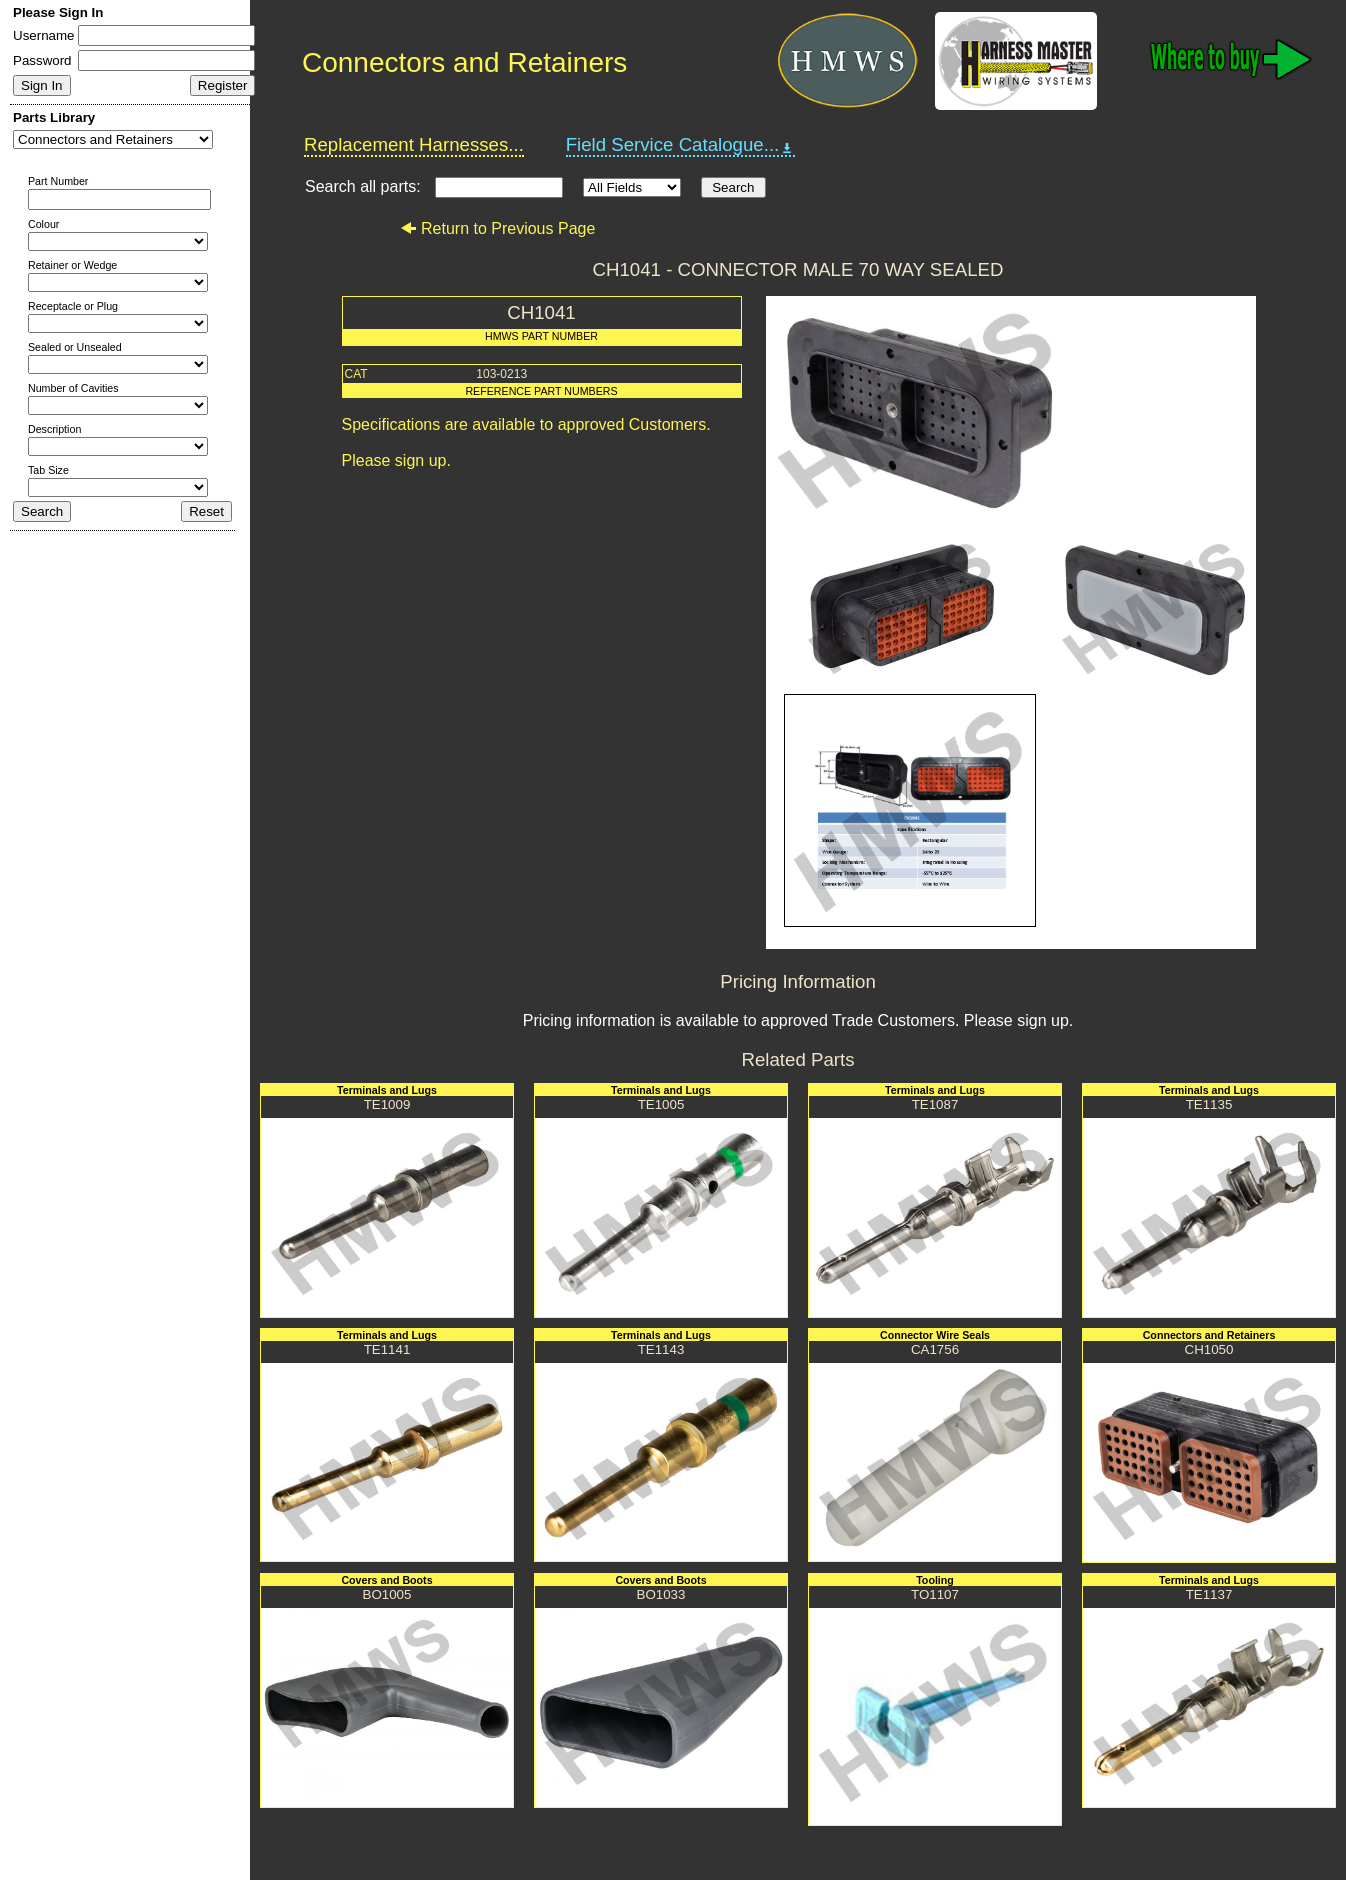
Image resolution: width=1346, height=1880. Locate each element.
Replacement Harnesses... (414, 144)
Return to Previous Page (497, 228)
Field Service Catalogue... (681, 145)
